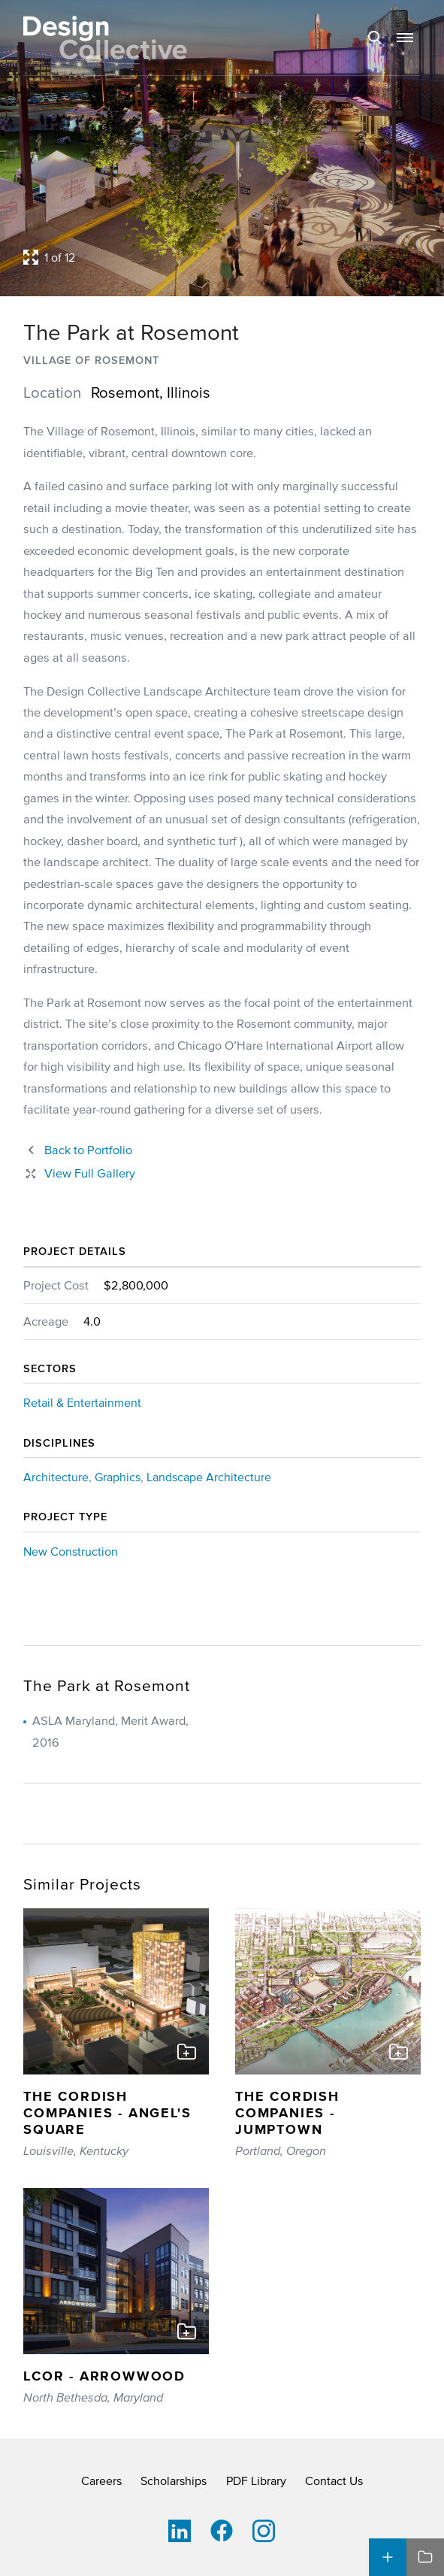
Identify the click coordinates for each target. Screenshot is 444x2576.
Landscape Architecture (208, 1476)
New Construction (70, 1551)
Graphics (117, 1476)
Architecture (56, 1476)
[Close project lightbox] (79, 1173)
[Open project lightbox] (221, 257)
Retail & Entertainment (82, 1402)
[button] (405, 37)
